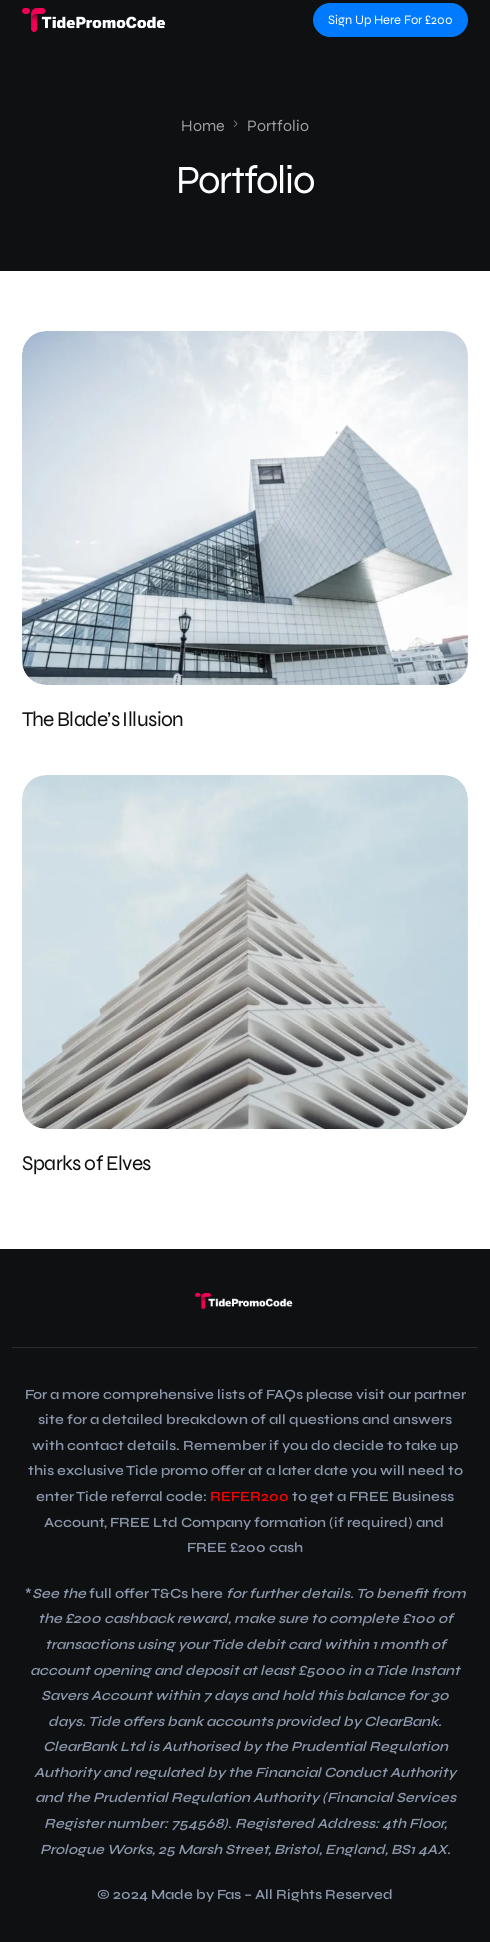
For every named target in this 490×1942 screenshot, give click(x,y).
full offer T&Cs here (156, 1593)
